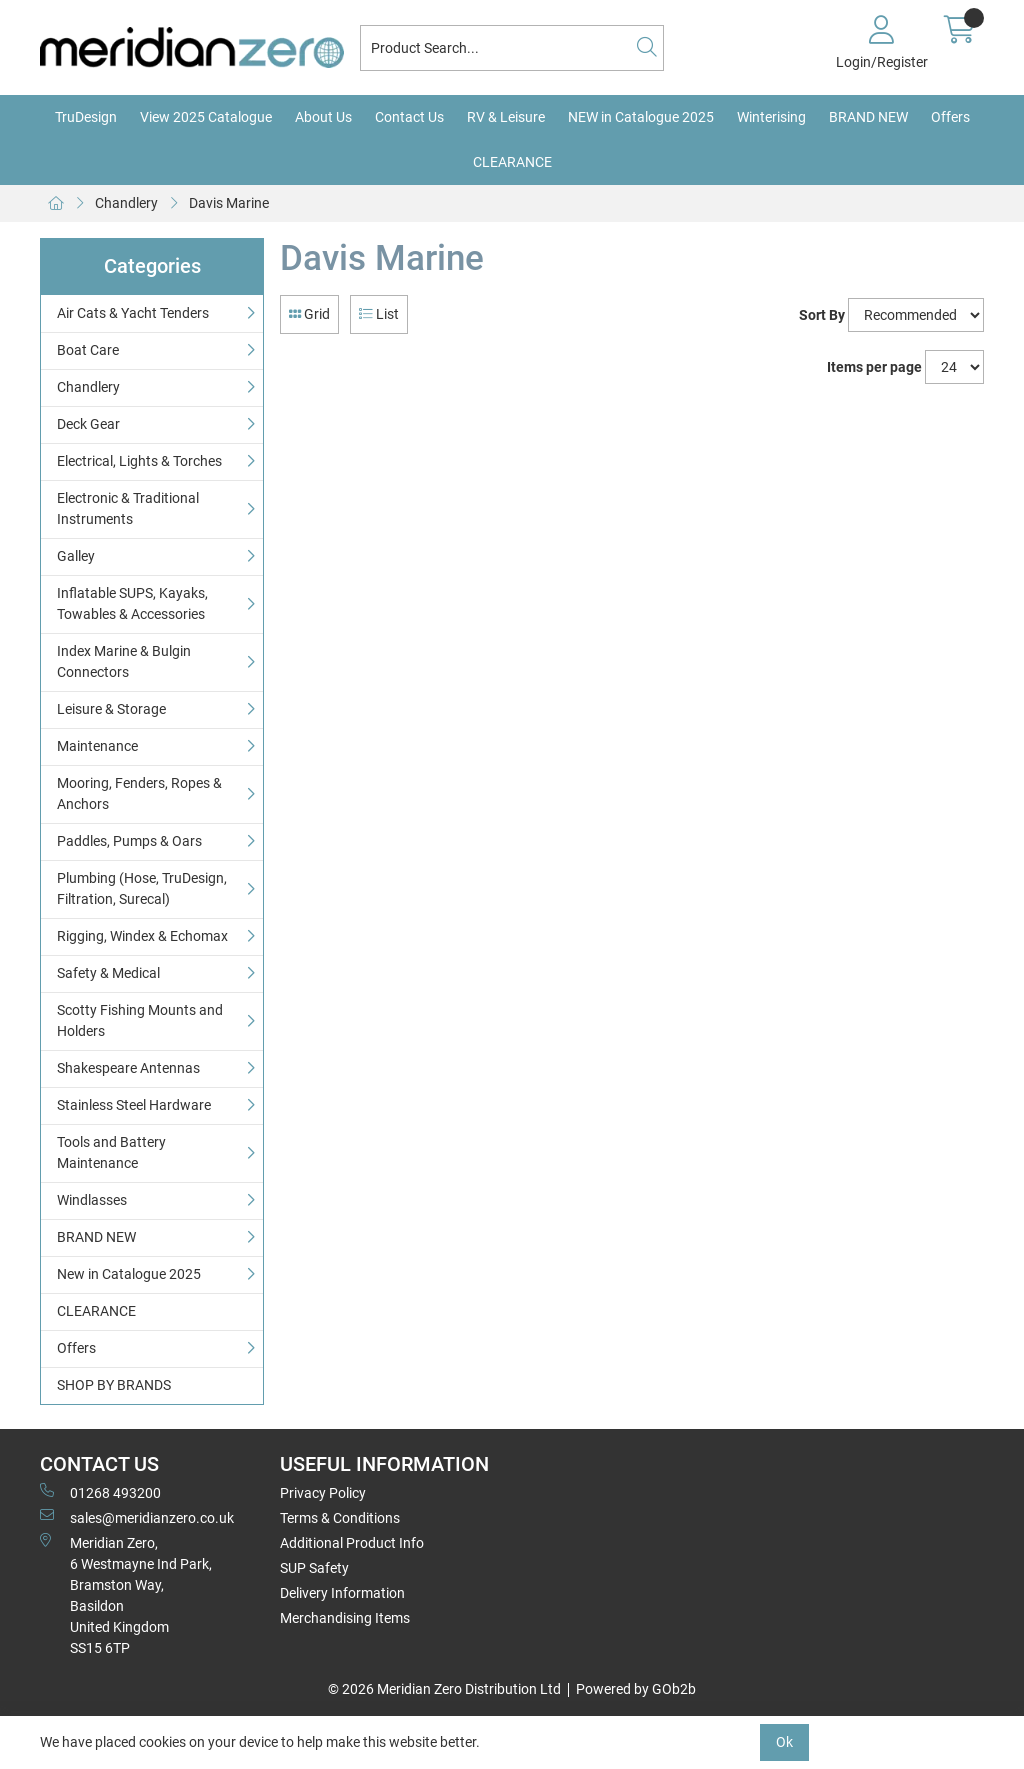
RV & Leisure (506, 117)
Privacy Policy (323, 1493)
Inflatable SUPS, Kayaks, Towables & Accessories (132, 603)
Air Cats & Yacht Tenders (133, 313)
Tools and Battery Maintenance (111, 1152)
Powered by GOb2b (636, 1689)
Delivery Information (342, 1593)
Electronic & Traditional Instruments (128, 508)
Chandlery (126, 203)
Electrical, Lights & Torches (139, 461)
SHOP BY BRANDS (114, 1385)
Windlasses (92, 1200)
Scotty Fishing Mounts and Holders (140, 1020)
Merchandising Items (345, 1618)
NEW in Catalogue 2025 (641, 117)
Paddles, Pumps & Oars (129, 841)
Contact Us (409, 117)
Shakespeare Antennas (128, 1068)
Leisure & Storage (111, 709)
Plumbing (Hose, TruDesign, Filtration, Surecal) (142, 888)
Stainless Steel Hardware (134, 1105)
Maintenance (97, 746)
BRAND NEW (868, 117)
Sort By (822, 315)
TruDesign (86, 117)
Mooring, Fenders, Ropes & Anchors (139, 793)
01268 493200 (100, 1492)
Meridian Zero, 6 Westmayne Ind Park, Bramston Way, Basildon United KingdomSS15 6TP (126, 1594)
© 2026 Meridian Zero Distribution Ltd (444, 1689)
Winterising (771, 117)
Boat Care (88, 350)
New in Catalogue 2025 (129, 1274)
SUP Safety (314, 1568)
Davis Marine (229, 203)
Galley (76, 556)
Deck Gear (88, 424)
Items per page (874, 367)
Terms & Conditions (340, 1518)
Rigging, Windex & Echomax (142, 936)
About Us (323, 117)
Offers (950, 117)
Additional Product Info (352, 1543)
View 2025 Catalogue (206, 117)
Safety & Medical (108, 973)
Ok (784, 1742)
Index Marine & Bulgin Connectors (124, 661)
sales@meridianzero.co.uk (137, 1517)
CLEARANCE (512, 162)
